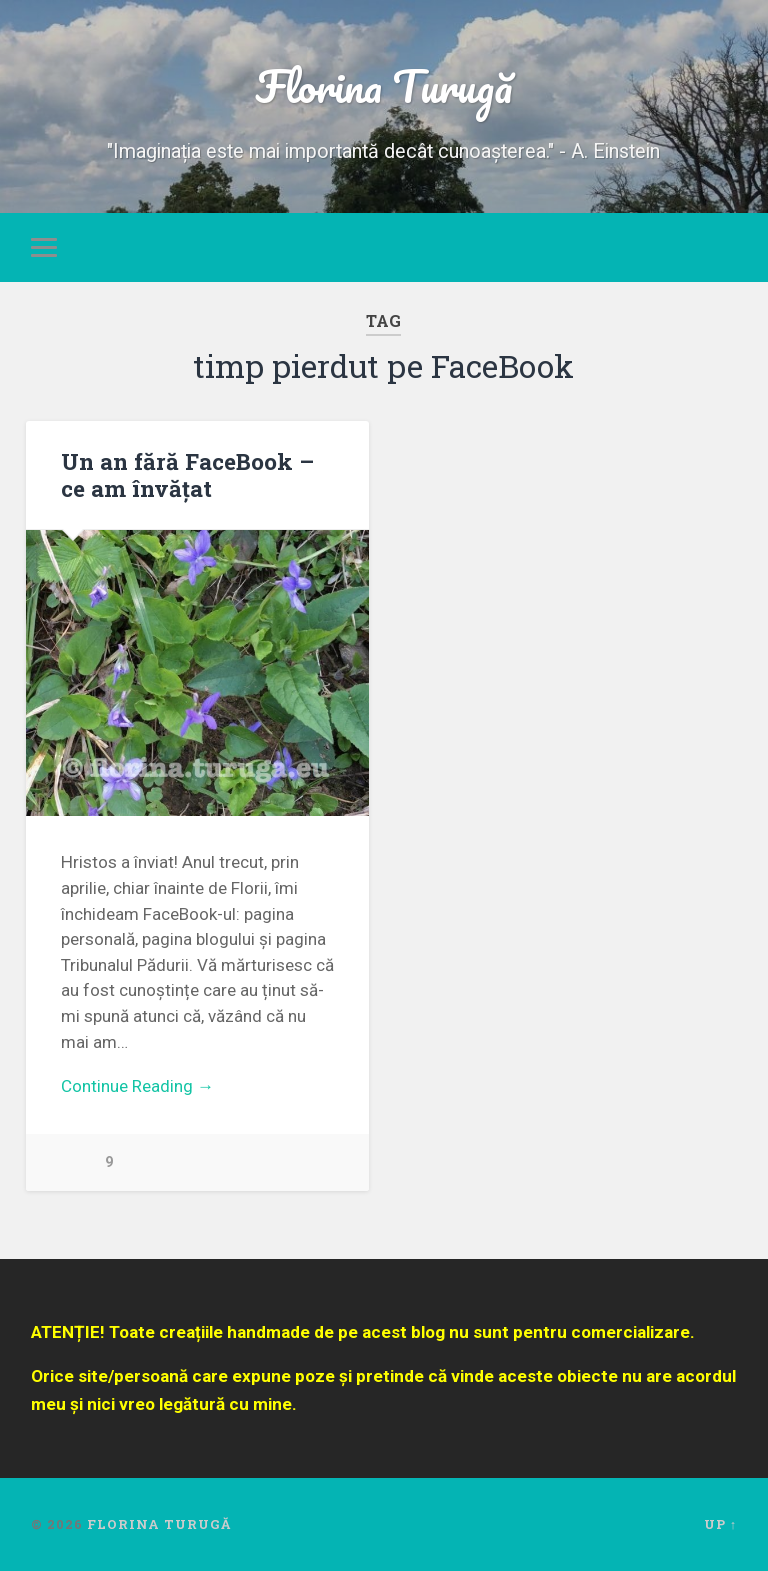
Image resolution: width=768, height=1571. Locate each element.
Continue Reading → (137, 1086)
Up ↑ (720, 1524)
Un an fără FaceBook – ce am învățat (187, 474)
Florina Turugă (384, 85)
